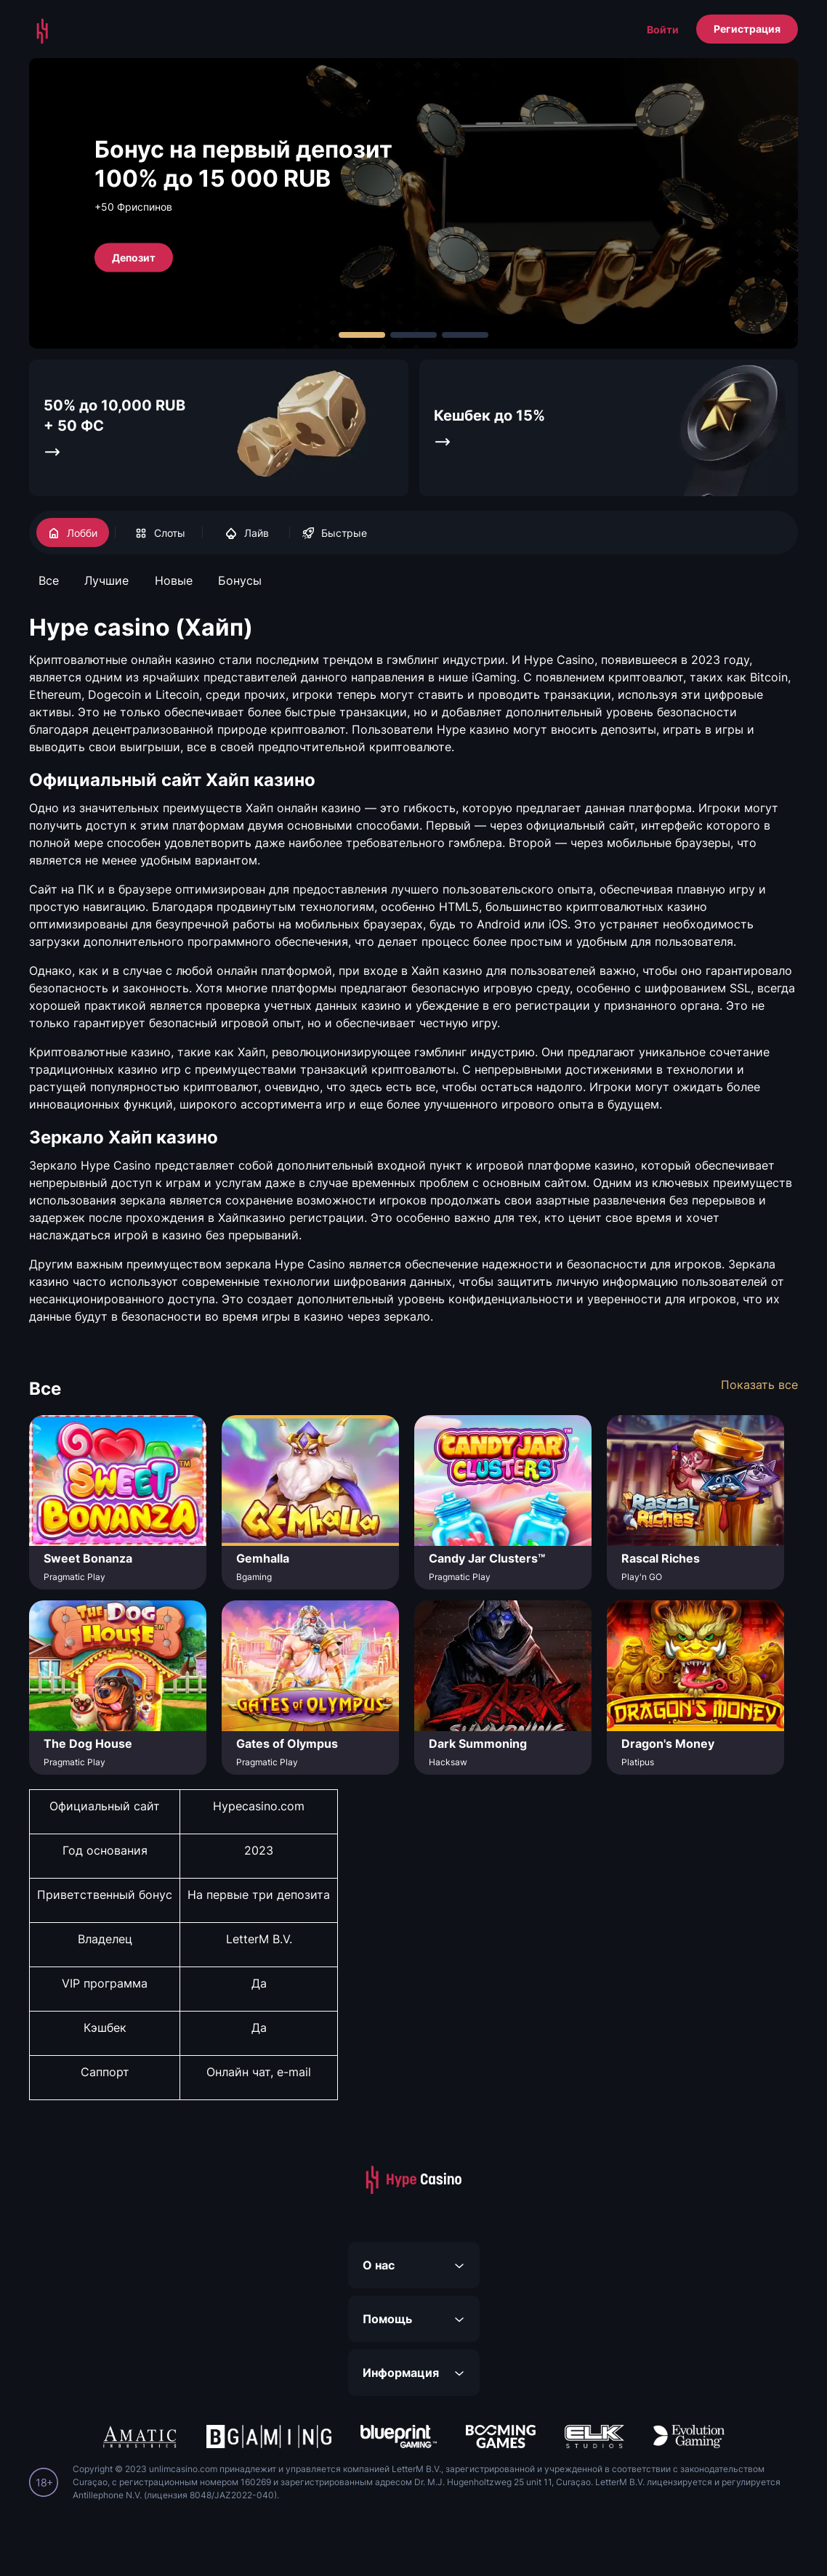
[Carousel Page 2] (413, 335)
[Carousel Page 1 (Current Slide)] (362, 335)
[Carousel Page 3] (465, 335)
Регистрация (747, 29)
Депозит (134, 257)
